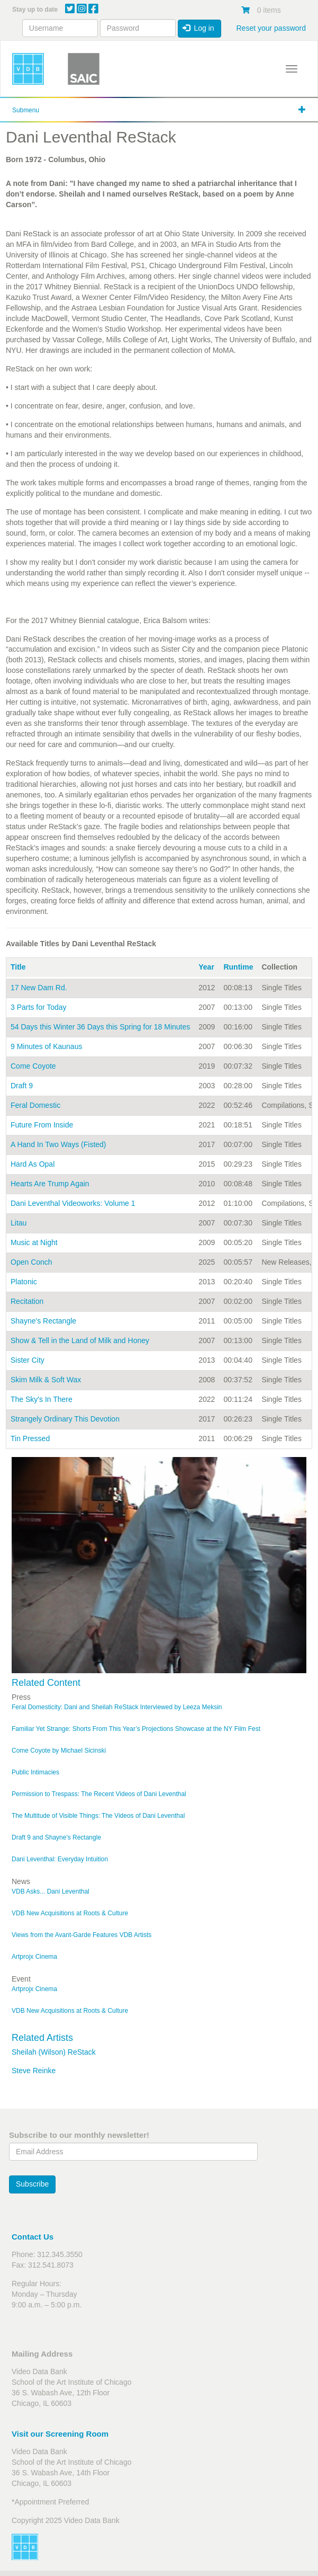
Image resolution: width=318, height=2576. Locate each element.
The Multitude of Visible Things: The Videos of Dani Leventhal (98, 1815)
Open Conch (31, 1262)
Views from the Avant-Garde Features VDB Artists (81, 1935)
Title (18, 967)
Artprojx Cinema (34, 1956)
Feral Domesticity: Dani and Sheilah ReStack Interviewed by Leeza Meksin (117, 1707)
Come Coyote (33, 1066)
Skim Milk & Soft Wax (46, 1379)
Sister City (27, 1360)
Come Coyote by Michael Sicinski (59, 1750)
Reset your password (271, 28)
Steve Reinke (34, 2070)
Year (206, 967)
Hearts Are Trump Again (50, 1183)
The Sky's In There (41, 1399)
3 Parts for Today (39, 1007)
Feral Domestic (35, 1105)
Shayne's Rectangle (43, 1321)
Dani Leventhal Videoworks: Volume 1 (73, 1203)
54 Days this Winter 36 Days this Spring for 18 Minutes (100, 1027)
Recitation (27, 1301)
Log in (198, 28)
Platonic (24, 1281)
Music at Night (34, 1242)
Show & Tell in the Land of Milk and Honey (80, 1340)
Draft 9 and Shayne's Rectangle (56, 1837)
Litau (18, 1223)
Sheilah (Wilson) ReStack (54, 2052)
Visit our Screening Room (60, 2433)
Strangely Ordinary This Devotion (65, 1419)
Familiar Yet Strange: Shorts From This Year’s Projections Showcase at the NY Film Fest (136, 1729)
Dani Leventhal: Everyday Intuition (60, 1859)
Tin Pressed (30, 1438)
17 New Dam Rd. (39, 987)
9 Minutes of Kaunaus (46, 1046)
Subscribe (32, 2184)
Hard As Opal (32, 1164)
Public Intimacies (35, 1772)
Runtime (238, 967)
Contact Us (32, 2236)
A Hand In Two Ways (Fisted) (58, 1144)
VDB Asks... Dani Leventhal (50, 1891)
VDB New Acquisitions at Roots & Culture (70, 1913)
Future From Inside (42, 1125)
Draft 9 (22, 1085)
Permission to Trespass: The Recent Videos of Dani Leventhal (99, 1794)
